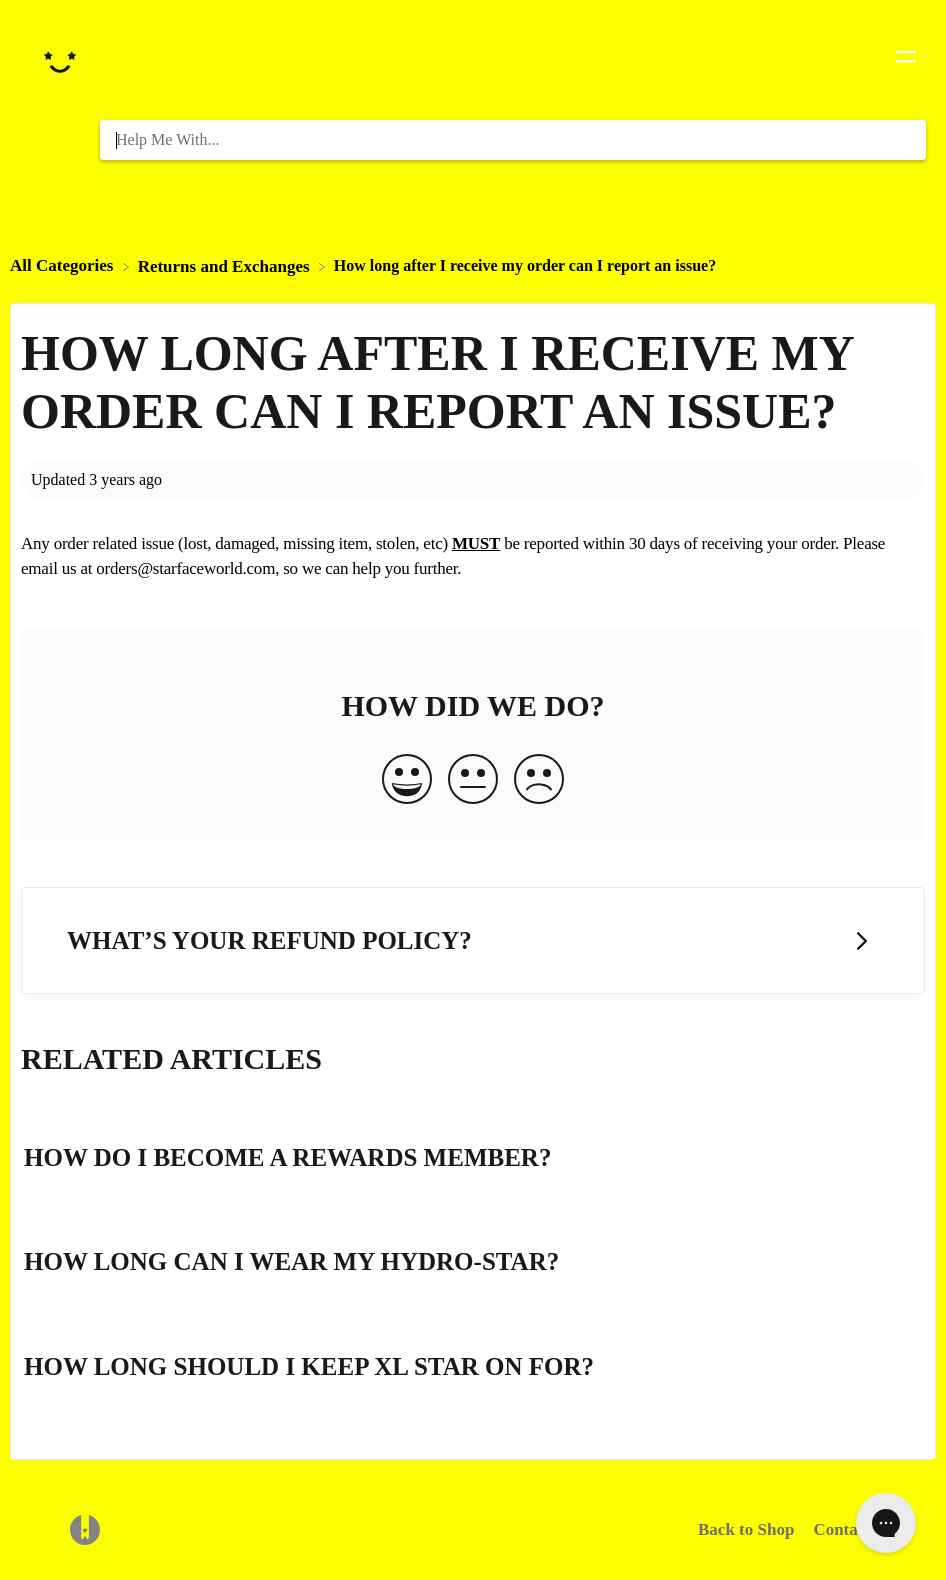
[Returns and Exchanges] (226, 265)
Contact (842, 1529)
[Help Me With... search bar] (513, 140)
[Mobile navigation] (906, 60)
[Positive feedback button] (407, 781)
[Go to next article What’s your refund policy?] (473, 940)
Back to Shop (746, 1529)
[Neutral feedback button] (473, 781)
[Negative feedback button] (539, 781)
